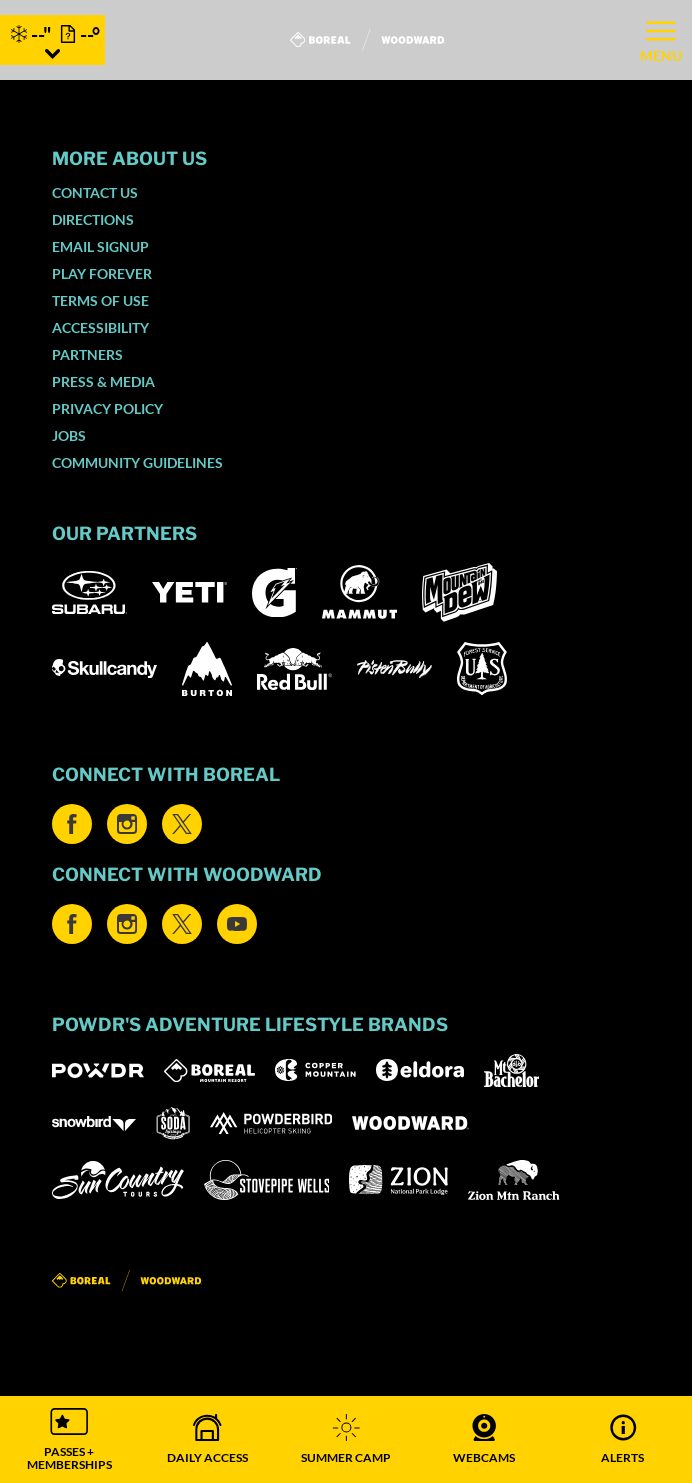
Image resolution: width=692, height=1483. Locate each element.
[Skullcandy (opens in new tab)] (104, 668)
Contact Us (95, 192)
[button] (69, 1439)
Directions (93, 219)
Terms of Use (100, 300)
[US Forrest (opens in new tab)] (482, 668)
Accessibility (100, 327)
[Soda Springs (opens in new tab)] (173, 1123)
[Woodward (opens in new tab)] (410, 1123)
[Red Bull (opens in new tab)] (294, 669)
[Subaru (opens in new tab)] (89, 592)
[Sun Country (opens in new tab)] (118, 1180)
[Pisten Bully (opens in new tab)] (394, 669)
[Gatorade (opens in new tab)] (274, 592)
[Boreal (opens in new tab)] (209, 1070)
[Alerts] (623, 1439)
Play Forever (102, 273)
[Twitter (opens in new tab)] (182, 824)
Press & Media (103, 381)
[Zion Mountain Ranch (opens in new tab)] (513, 1180)
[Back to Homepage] (346, 1281)
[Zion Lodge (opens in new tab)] (398, 1180)
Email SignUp (100, 246)
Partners (87, 354)
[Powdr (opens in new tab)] (98, 1070)
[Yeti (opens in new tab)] (189, 592)
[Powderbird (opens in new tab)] (271, 1123)
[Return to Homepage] (367, 40)
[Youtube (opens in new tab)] (237, 924)
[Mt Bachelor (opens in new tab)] (511, 1070)
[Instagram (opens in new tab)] (127, 824)
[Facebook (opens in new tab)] (72, 824)
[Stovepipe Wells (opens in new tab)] (267, 1180)
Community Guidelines (137, 462)
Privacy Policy (107, 408)
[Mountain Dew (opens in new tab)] (459, 592)
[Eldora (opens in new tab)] (420, 1070)
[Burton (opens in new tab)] (207, 669)
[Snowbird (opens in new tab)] (94, 1123)
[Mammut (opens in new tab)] (359, 592)
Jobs (69, 435)
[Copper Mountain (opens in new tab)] (315, 1070)
